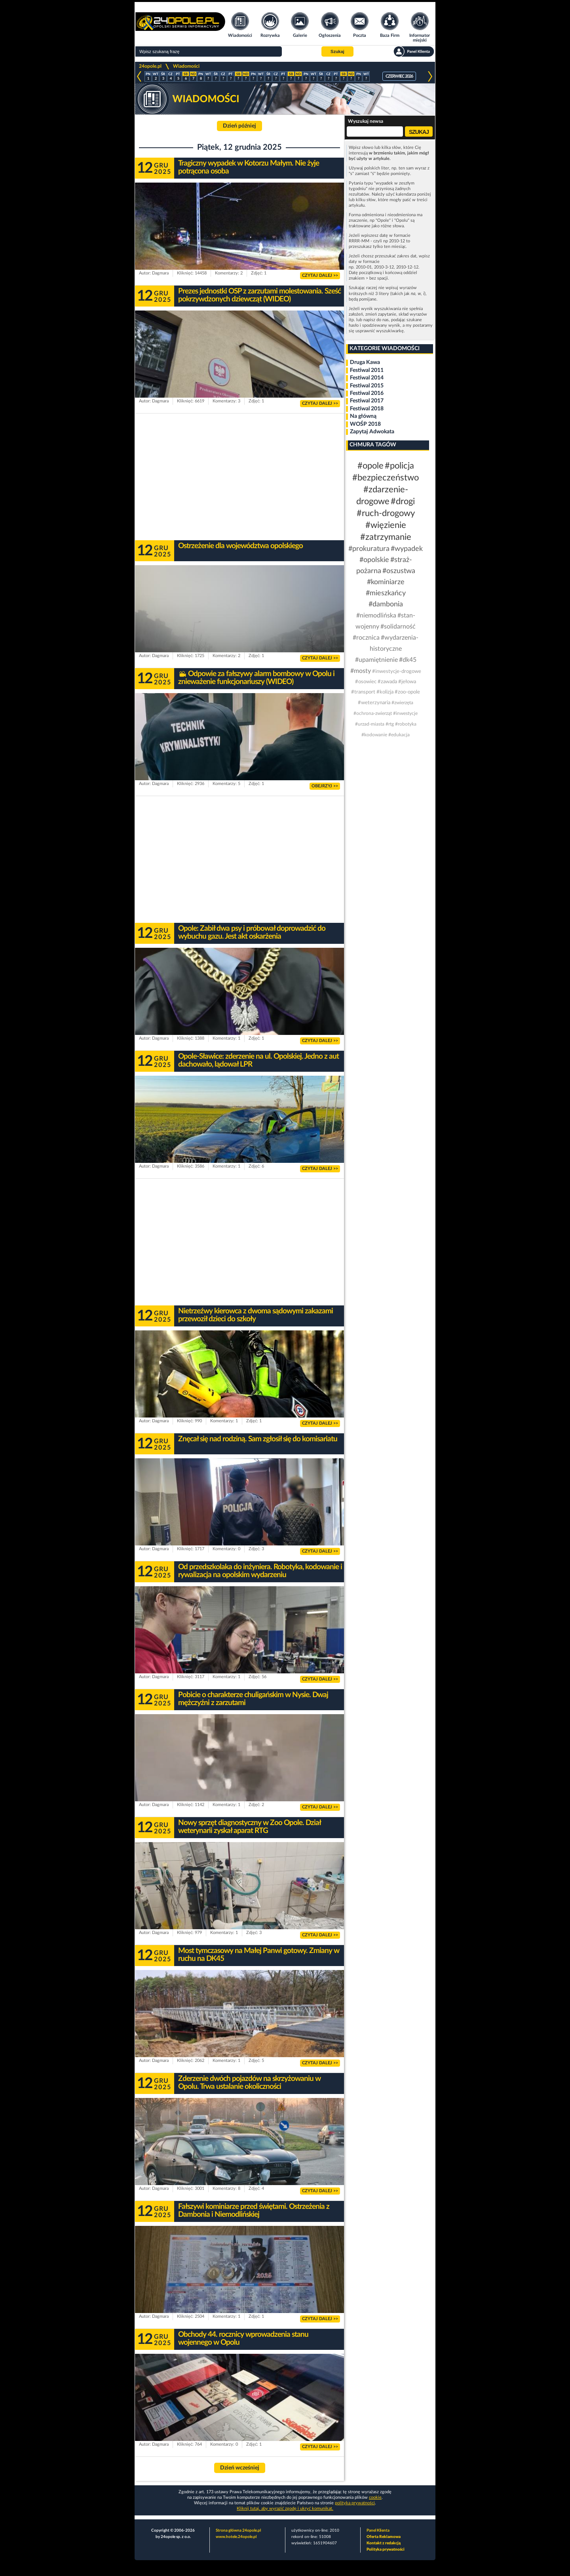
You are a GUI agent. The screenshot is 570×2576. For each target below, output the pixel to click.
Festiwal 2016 (367, 393)
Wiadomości (186, 66)
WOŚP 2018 (365, 424)
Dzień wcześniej (239, 2468)
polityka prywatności (355, 2503)
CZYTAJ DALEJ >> (320, 275)
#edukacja (399, 734)
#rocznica (366, 637)
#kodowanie (374, 734)
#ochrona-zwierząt (372, 713)
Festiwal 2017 (367, 401)
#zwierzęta (402, 702)
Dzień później (239, 126)
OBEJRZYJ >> (325, 786)
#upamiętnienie (376, 660)
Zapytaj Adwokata (372, 431)
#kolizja (384, 692)
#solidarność (398, 626)
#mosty (360, 671)
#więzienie (385, 525)
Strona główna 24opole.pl (238, 2530)
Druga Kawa (365, 362)
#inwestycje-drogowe (396, 671)
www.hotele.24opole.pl (236, 2537)
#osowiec (365, 681)
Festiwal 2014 (367, 378)
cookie (375, 2497)
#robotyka (405, 724)
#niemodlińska (376, 615)
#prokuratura (369, 549)
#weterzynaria (374, 702)
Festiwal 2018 (367, 409)
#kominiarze (386, 582)
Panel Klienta (378, 2530)
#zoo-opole (407, 692)
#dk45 (407, 660)
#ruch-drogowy (386, 513)
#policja (399, 465)
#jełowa (407, 681)
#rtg (390, 724)
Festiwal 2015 (367, 386)
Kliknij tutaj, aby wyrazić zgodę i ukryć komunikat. (285, 2508)
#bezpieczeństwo (385, 477)
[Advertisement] (239, 476)
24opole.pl (150, 66)
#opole (370, 465)
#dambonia (386, 604)
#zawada (387, 681)
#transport (363, 692)
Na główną (363, 416)
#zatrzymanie (385, 537)
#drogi (403, 501)
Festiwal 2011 (367, 370)
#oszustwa (398, 571)
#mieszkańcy (386, 593)
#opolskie (374, 560)
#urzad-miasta (369, 724)
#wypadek (407, 549)
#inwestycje (405, 713)
